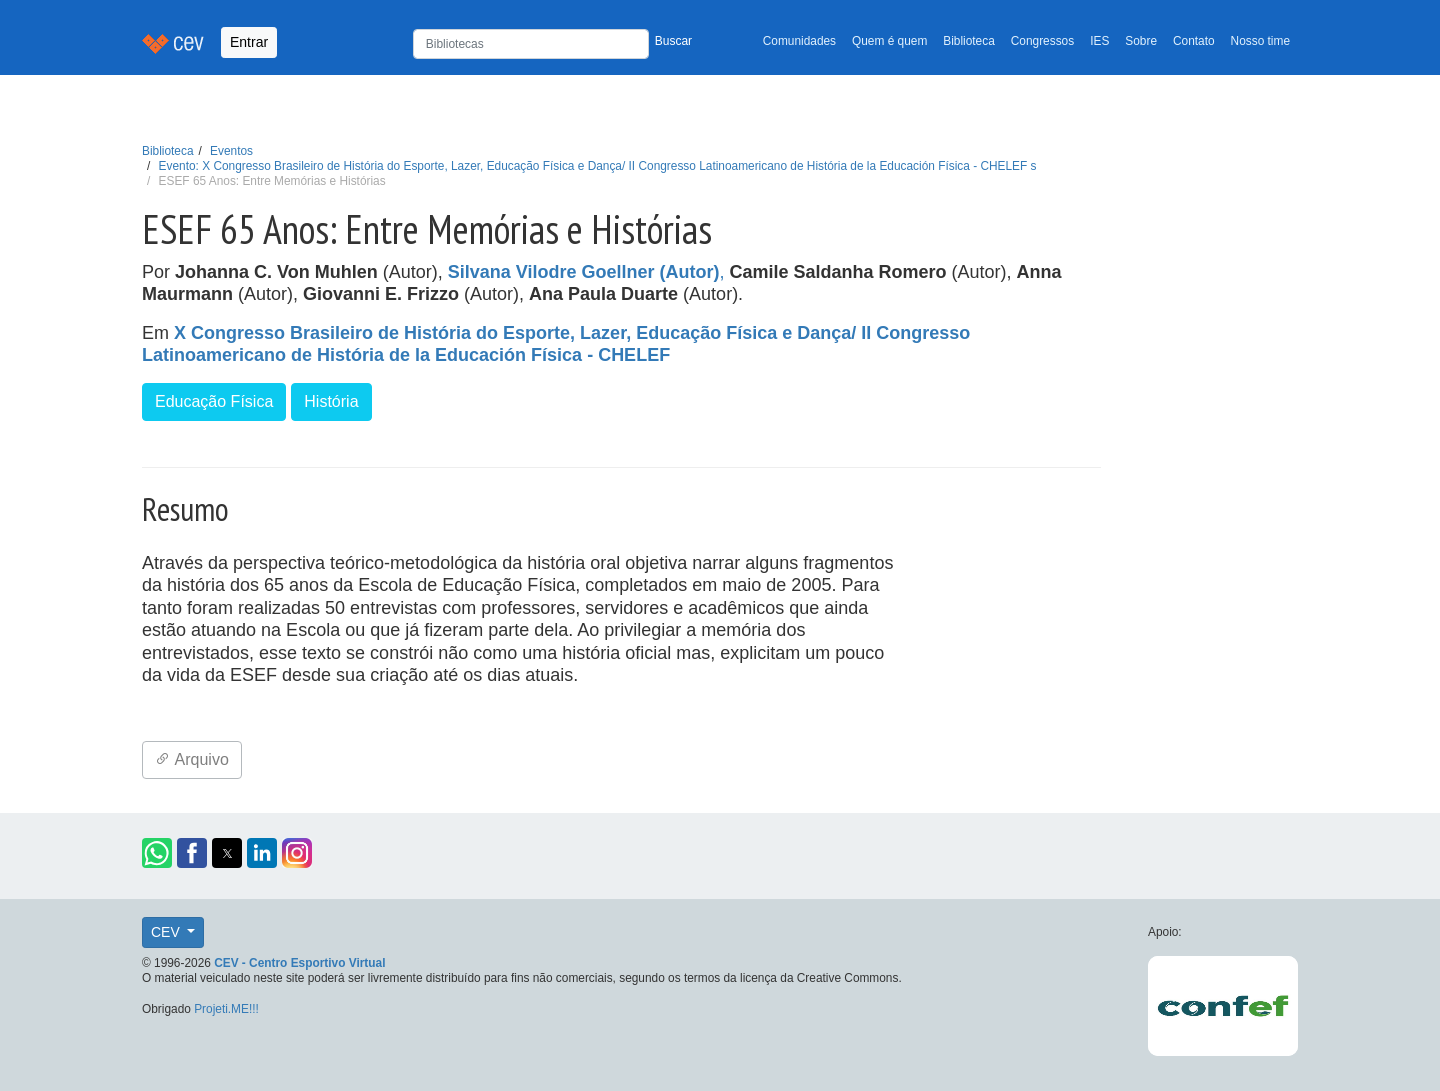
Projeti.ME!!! (226, 1009)
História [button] (331, 401)
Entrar (249, 42)
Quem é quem (889, 41)
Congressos (1042, 41)
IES (1099, 41)
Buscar (673, 41)
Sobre (1141, 41)
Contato (1194, 41)
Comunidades (799, 41)
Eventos (231, 151)
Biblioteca (969, 41)
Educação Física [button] (214, 401)
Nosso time (1260, 41)
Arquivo (192, 759)
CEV (167, 932)
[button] (157, 853)
